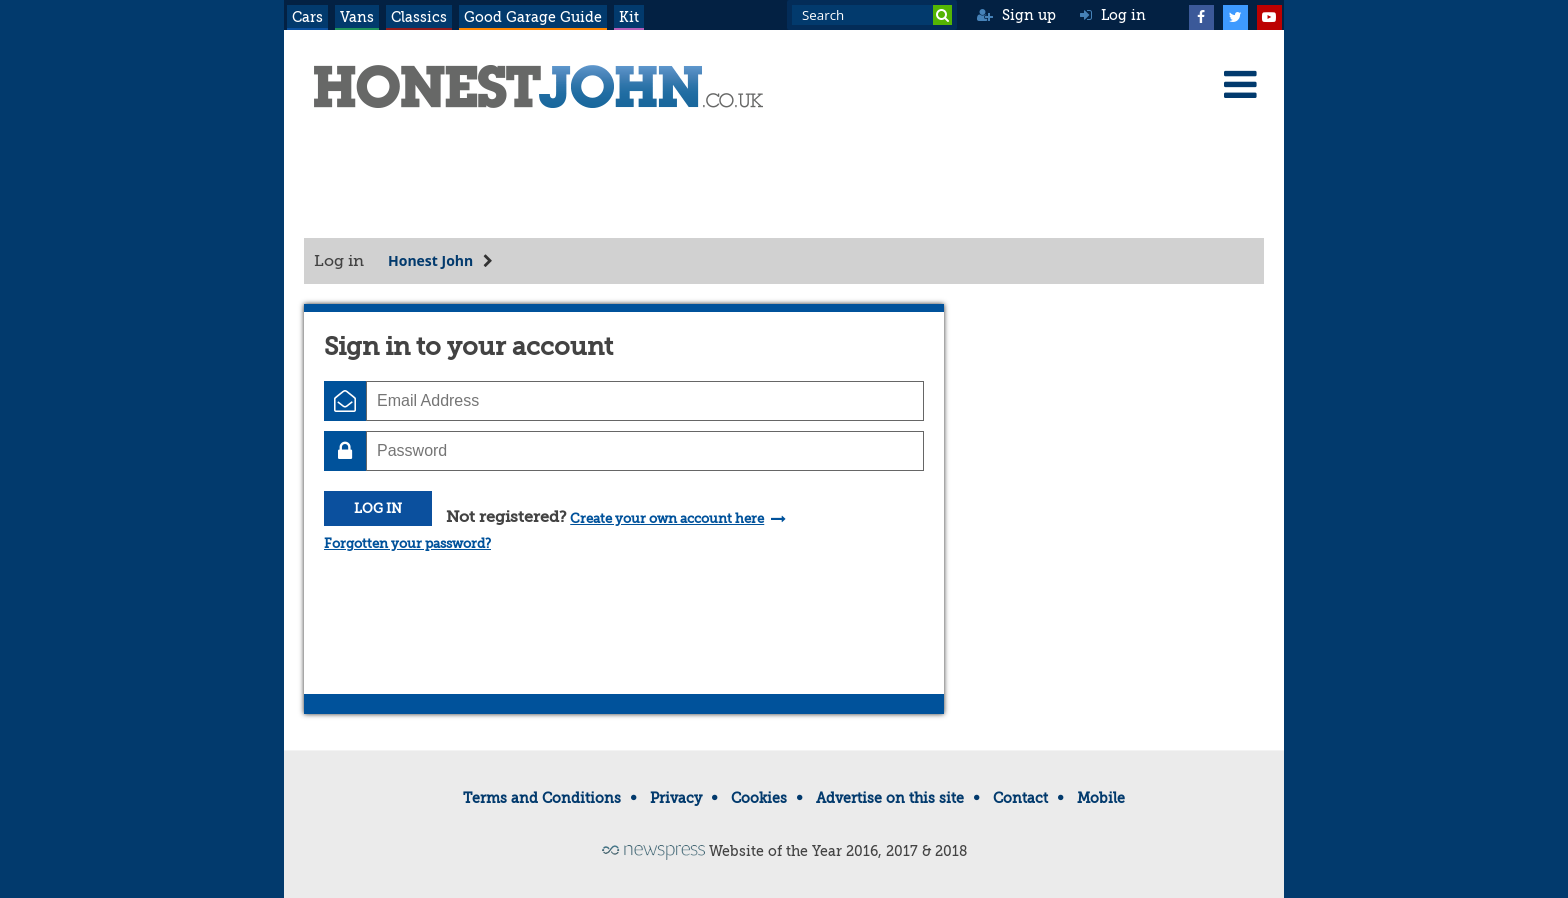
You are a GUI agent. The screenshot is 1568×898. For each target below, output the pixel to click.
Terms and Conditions (542, 798)
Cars (307, 17)
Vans (357, 17)
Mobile (1101, 798)
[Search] (942, 15)
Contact (1020, 798)
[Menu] (1240, 84)
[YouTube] (1269, 15)
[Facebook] (1201, 15)
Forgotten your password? (407, 543)
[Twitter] (1235, 15)
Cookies (759, 798)
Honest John (430, 260)
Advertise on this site (890, 798)
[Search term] (872, 15)
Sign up (1016, 15)
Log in (1113, 15)
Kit (629, 17)
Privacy (676, 798)
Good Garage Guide (533, 17)
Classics (419, 17)
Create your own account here (667, 518)
